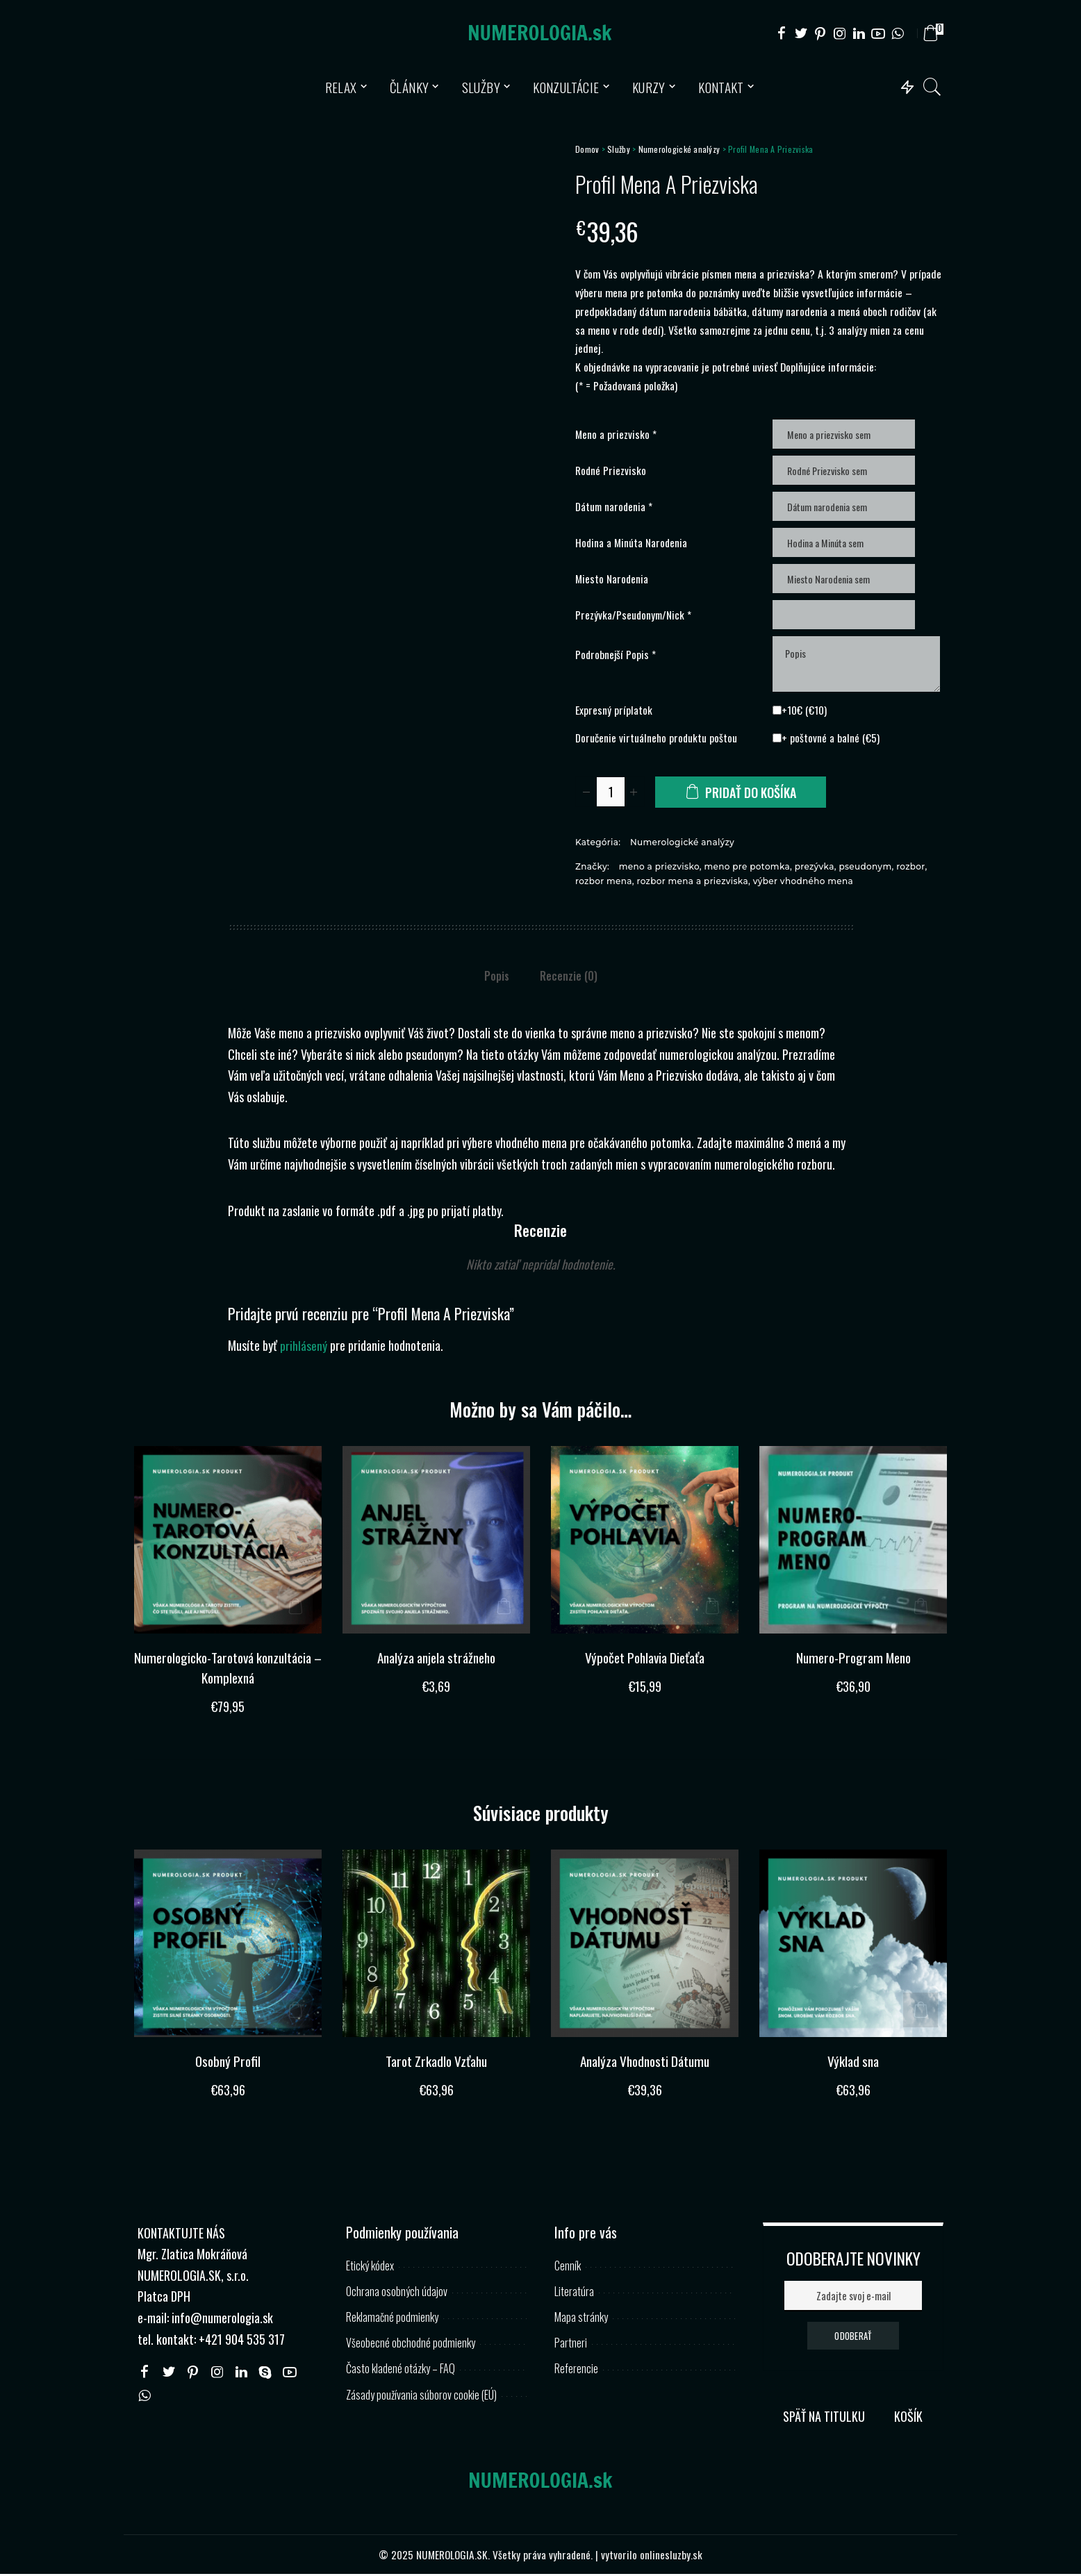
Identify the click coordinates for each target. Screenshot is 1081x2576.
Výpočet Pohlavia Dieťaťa (644, 1659)
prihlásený (303, 1348)
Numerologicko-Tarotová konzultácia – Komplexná (228, 1669)
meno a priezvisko (659, 869)
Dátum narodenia (613, 506)
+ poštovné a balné (828, 740)
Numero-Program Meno (853, 1659)
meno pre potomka (747, 869)
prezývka (814, 869)
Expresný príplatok (613, 712)
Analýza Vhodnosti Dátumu (645, 2062)
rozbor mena (603, 883)
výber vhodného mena (803, 883)
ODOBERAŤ (852, 2337)
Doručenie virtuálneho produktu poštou (656, 740)
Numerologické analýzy (679, 149)
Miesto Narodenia (611, 578)
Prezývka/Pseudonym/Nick (633, 614)
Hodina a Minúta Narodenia (631, 542)
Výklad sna (853, 2062)
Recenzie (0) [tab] (568, 978)
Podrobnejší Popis (615, 655)
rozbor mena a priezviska (692, 883)
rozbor (910, 869)
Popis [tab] (496, 978)
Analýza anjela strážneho (436, 1659)
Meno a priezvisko (616, 434)
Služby (618, 149)
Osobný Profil (228, 2062)
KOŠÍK (908, 2418)
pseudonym (865, 869)
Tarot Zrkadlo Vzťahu (436, 2062)
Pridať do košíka (752, 795)
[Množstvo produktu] (611, 793)
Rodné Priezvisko (610, 470)
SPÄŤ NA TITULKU (824, 2418)
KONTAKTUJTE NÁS (181, 2234)
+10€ (801, 712)
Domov (587, 149)
